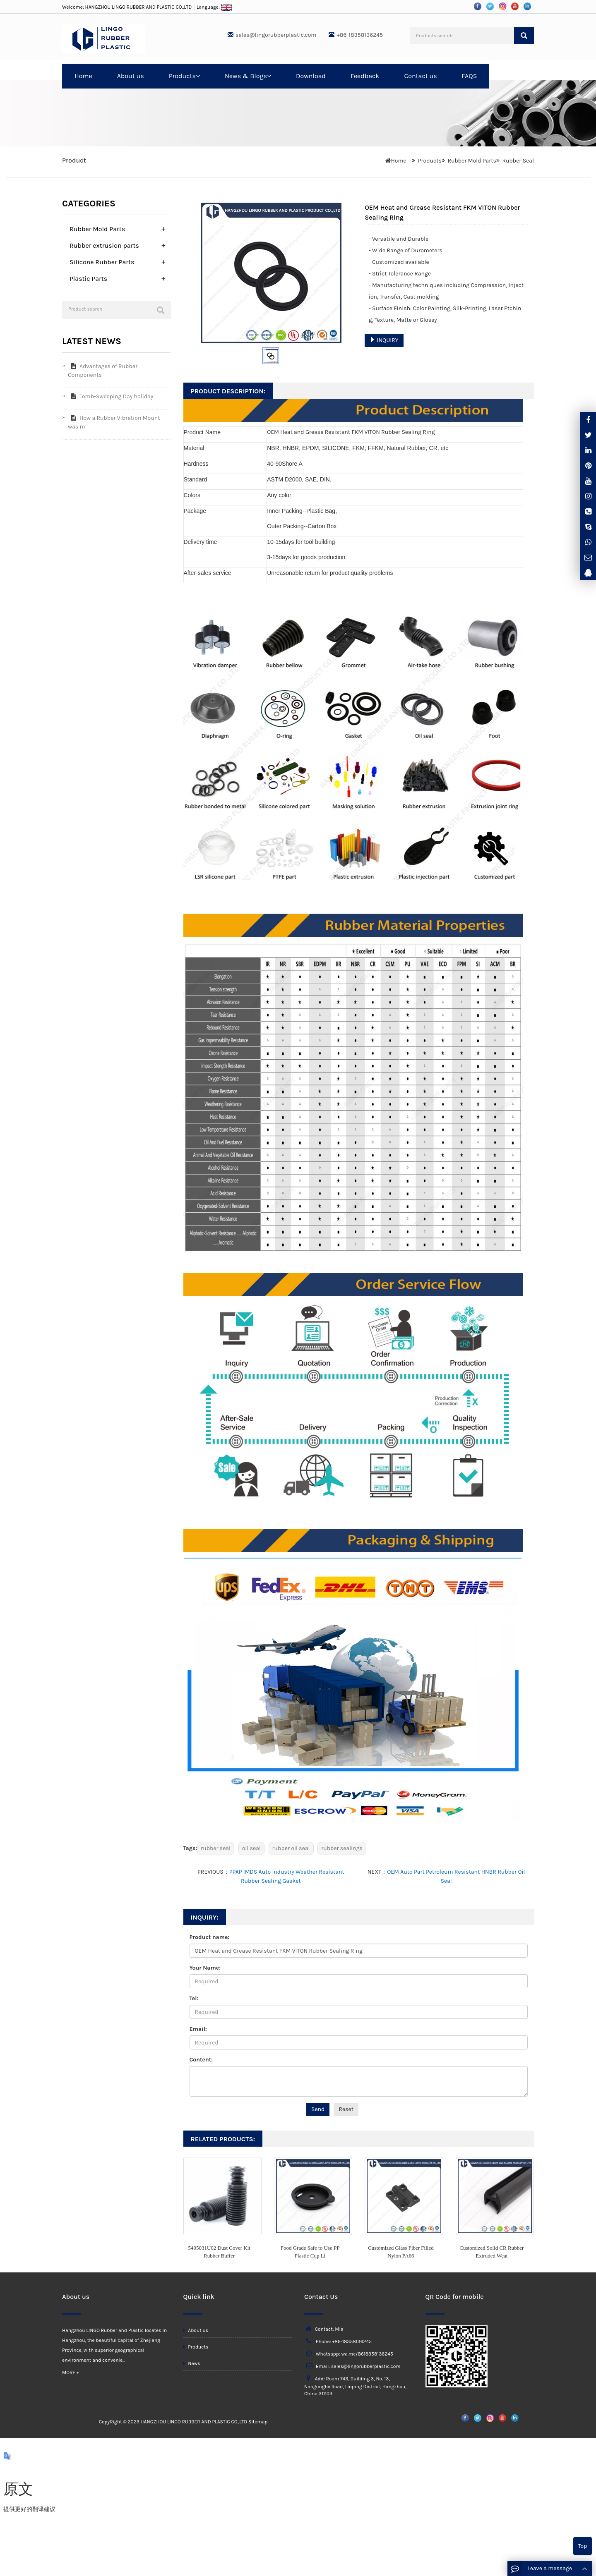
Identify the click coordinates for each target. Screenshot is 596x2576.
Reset (346, 2109)
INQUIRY (384, 340)
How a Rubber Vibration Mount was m (114, 422)
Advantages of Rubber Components (102, 370)
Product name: (210, 1937)
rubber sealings (342, 1848)
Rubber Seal (518, 160)
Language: (214, 7)
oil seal (251, 1848)
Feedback (365, 76)
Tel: (194, 1998)
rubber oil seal (291, 1848)
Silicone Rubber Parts (102, 262)
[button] (198, 76)
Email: (198, 2029)
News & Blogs (248, 76)
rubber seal (216, 1848)
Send (317, 2109)
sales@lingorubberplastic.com (276, 34)
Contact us (420, 76)
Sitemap (257, 2422)
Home (83, 76)
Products (184, 76)
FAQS (469, 76)
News (191, 2363)
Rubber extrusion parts (104, 245)
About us (130, 76)
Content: (201, 2059)
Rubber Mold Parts (471, 160)
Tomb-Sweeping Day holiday (110, 396)
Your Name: (205, 1967)
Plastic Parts (88, 278)
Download (311, 76)
